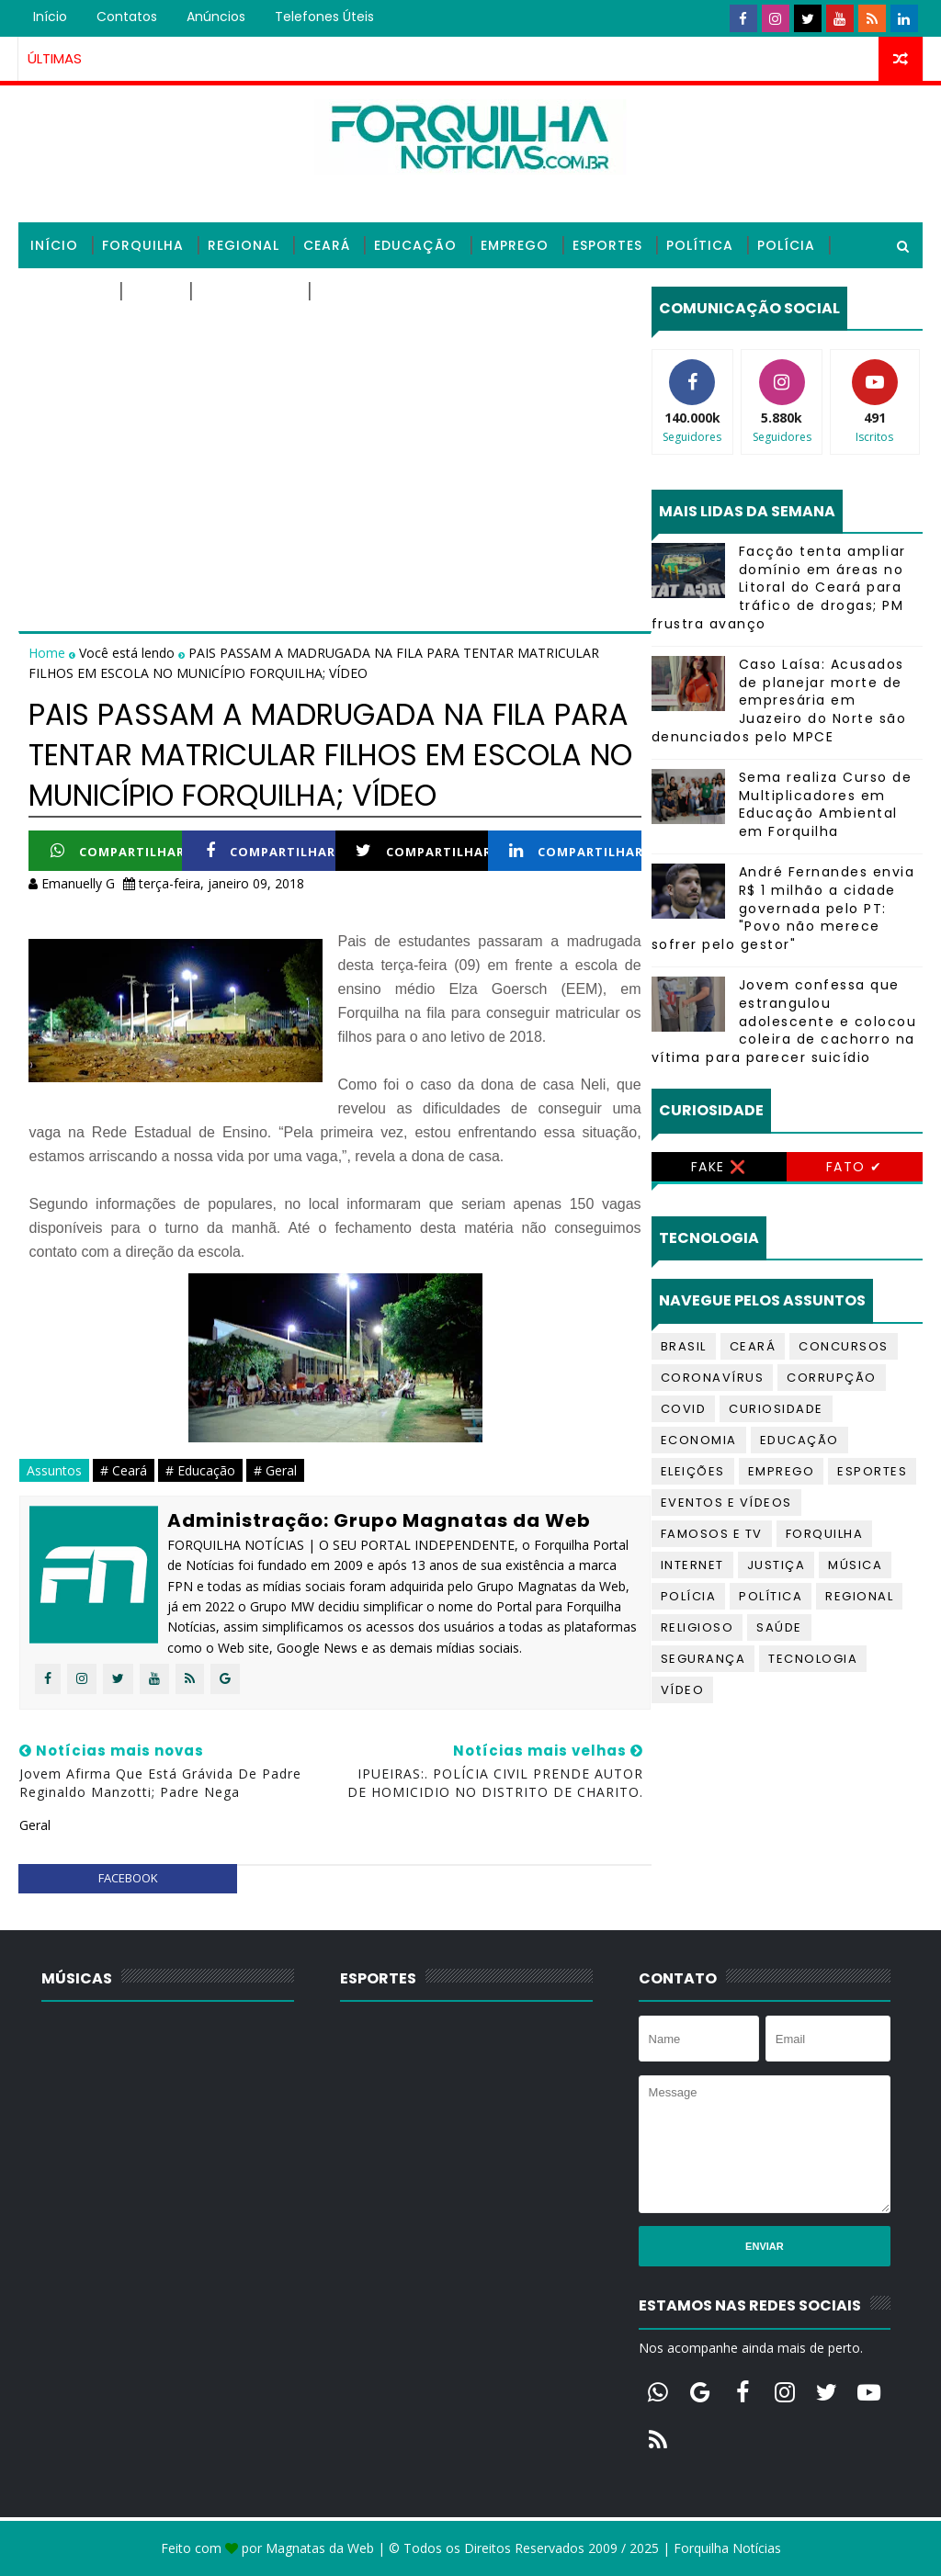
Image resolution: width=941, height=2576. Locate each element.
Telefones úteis (324, 16)
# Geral (275, 1470)
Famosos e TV (712, 1533)
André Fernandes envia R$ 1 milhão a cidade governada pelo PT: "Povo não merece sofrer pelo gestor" (783, 908)
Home (48, 652)
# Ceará (123, 1470)
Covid (684, 1409)
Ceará (326, 245)
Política (699, 245)
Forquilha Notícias (727, 2548)
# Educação (200, 1470)
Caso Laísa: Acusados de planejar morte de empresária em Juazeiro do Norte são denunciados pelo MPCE (779, 700)
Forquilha (143, 245)
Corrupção (832, 1377)
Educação (415, 245)
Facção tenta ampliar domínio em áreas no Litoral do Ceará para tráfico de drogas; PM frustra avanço (779, 587)
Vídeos (345, 291)
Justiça (776, 1565)
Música (855, 1565)
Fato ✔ (854, 1167)
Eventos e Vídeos (726, 1502)
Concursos (844, 1346)
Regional (243, 245)
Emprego (515, 245)
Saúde (153, 291)
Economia (699, 1440)
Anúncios (216, 16)
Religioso (68, 291)
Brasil (684, 1346)
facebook (128, 1878)
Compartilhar (118, 851)
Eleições (693, 1471)
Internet (692, 1565)
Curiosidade (776, 1409)
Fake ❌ (719, 1167)
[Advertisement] (334, 415)
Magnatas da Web (320, 2548)
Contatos (126, 16)
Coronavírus (713, 1377)
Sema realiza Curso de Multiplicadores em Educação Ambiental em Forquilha (826, 804)
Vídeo (683, 1690)
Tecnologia (247, 291)
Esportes (607, 245)
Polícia (786, 245)
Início (50, 16)
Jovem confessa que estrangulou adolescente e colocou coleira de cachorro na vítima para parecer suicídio (784, 1021)
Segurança (703, 1658)
